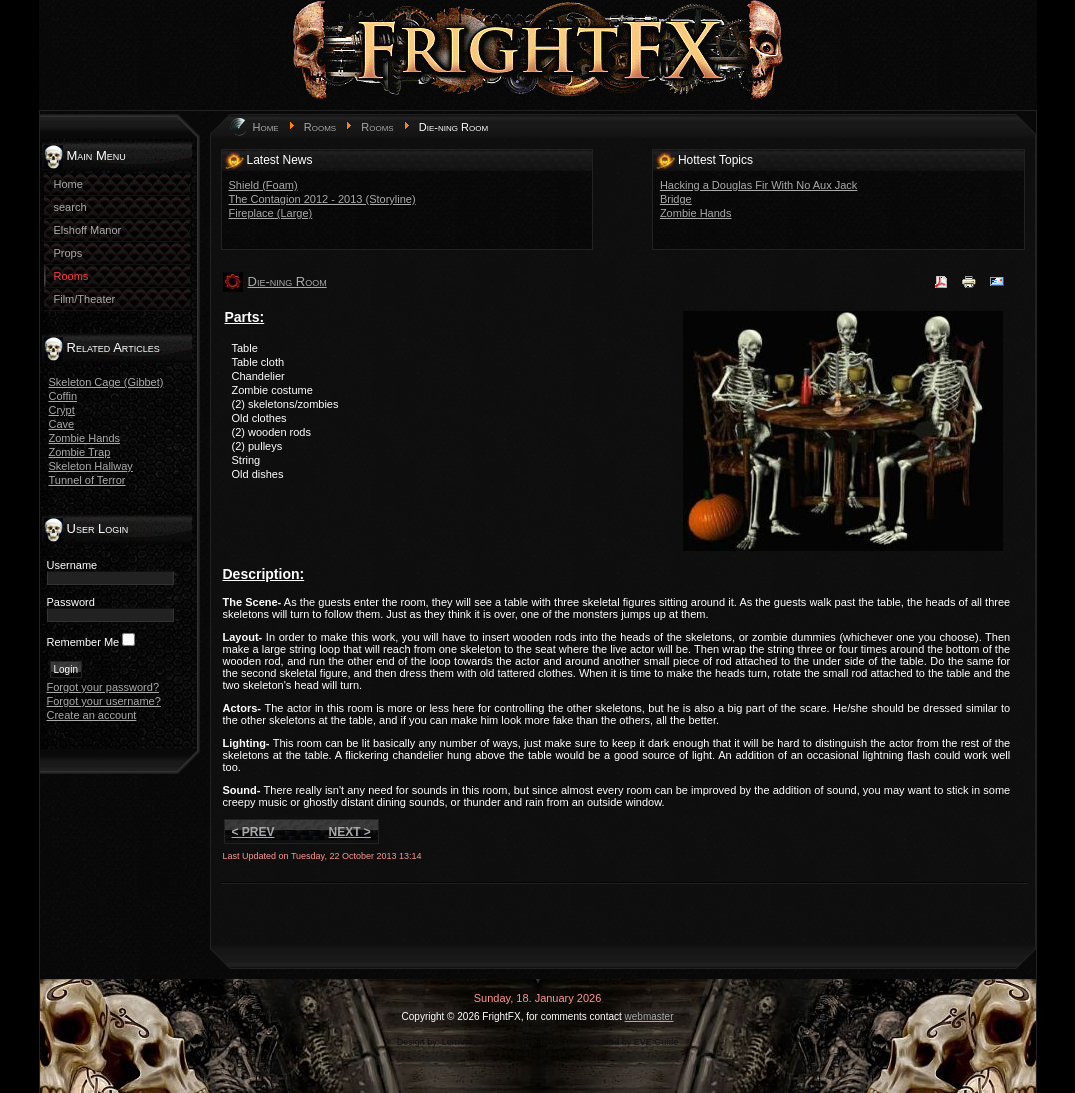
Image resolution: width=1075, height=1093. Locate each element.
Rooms (320, 127)
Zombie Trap (80, 452)
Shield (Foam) (263, 185)
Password (71, 602)
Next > (350, 832)
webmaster (649, 1016)
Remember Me (83, 642)
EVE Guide (656, 1042)
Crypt (62, 410)
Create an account (92, 715)
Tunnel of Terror (87, 480)
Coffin (63, 396)
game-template (545, 1042)
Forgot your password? (103, 687)
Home (266, 127)
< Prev (253, 832)
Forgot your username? (104, 701)
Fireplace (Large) (271, 213)
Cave (62, 424)
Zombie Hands (85, 438)
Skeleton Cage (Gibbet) (106, 382)
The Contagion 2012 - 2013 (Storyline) (322, 199)
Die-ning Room (287, 281)
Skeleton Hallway (91, 466)
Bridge (676, 199)
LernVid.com (467, 1042)
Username (72, 565)
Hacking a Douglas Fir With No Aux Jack (758, 185)
